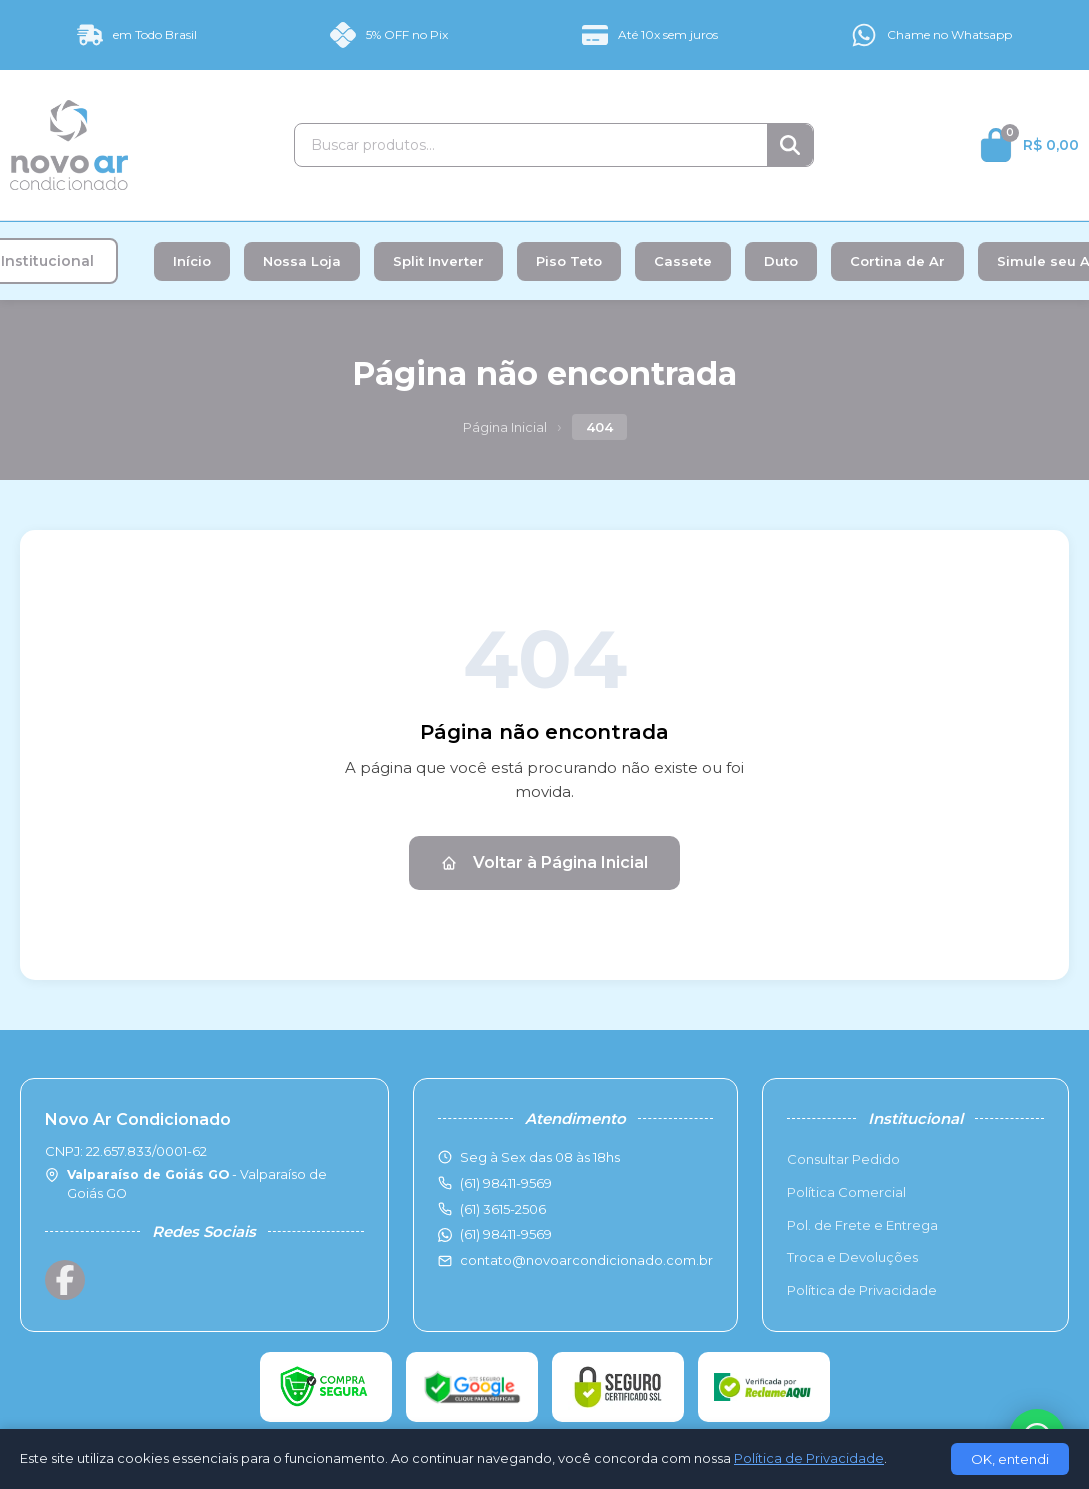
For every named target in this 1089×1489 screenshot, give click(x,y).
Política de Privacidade (862, 1290)
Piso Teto (569, 261)
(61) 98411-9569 (506, 1234)
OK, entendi (1010, 1459)
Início (192, 261)
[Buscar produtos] (531, 145)
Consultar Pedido (843, 1159)
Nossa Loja (302, 261)
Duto (781, 261)
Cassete (683, 261)
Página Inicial (505, 427)
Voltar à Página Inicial (544, 862)
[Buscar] (790, 145)
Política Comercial (846, 1192)
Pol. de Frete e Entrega (862, 1225)
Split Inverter (438, 261)
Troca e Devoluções (852, 1257)
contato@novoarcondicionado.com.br (586, 1260)
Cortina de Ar (897, 261)
